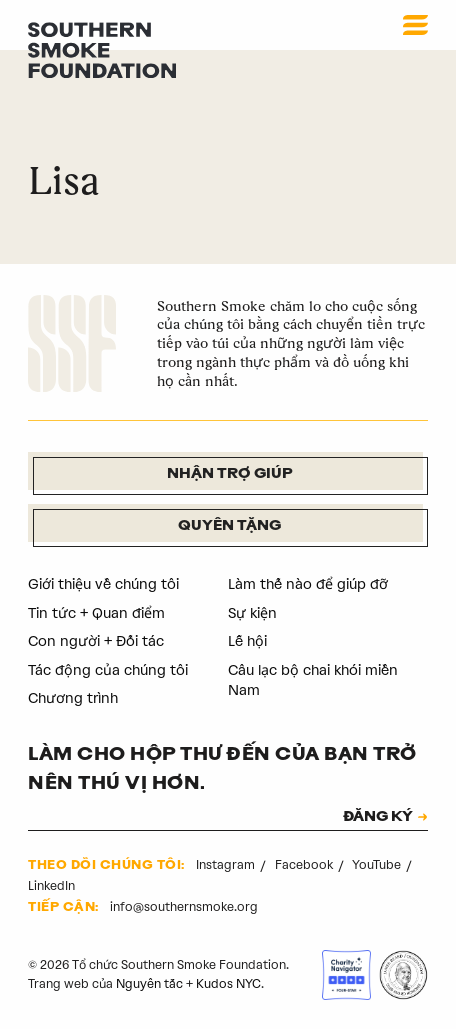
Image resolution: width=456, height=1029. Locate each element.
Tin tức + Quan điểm (96, 613)
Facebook (305, 865)
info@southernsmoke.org (184, 907)
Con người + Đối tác (96, 641)
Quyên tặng (229, 526)
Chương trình (73, 698)
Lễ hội (247, 641)
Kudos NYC (228, 984)
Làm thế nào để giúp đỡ (308, 584)
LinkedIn (51, 886)
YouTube (378, 865)
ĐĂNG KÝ (378, 818)
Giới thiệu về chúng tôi (103, 584)
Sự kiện (252, 613)
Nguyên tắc (149, 984)
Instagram (227, 865)
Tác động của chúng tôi (108, 670)
